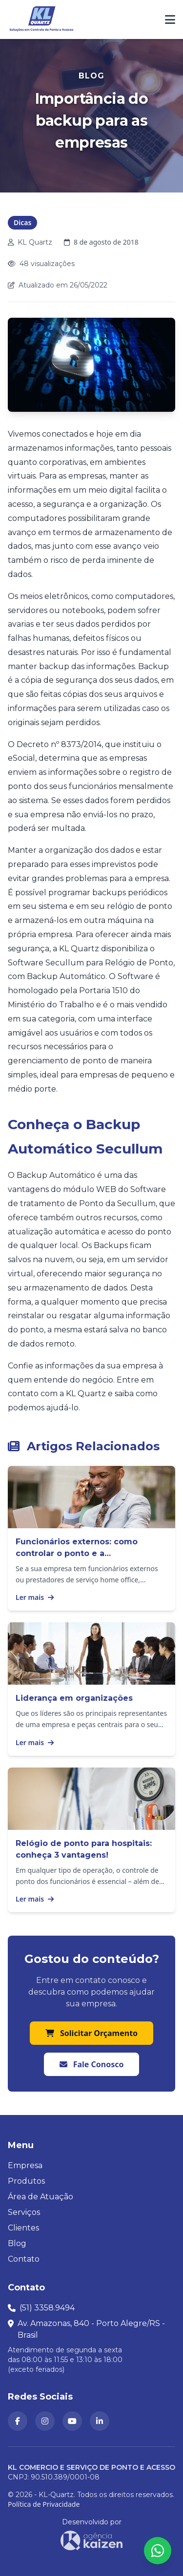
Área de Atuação (40, 2196)
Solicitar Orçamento (91, 2033)
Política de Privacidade (44, 2504)
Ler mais (35, 1597)
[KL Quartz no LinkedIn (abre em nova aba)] (99, 2421)
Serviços (24, 2212)
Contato (24, 2259)
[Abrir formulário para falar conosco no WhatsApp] (157, 2550)
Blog (17, 2243)
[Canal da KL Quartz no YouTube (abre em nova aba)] (72, 2421)
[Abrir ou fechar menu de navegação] (170, 19)
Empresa (25, 2165)
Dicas (22, 222)
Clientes (23, 2227)
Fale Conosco (92, 2064)
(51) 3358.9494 (47, 2307)
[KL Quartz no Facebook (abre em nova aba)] (17, 2421)
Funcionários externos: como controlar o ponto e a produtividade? (77, 1553)
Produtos (26, 2181)
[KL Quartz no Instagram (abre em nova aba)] (45, 2421)
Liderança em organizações (74, 1698)
